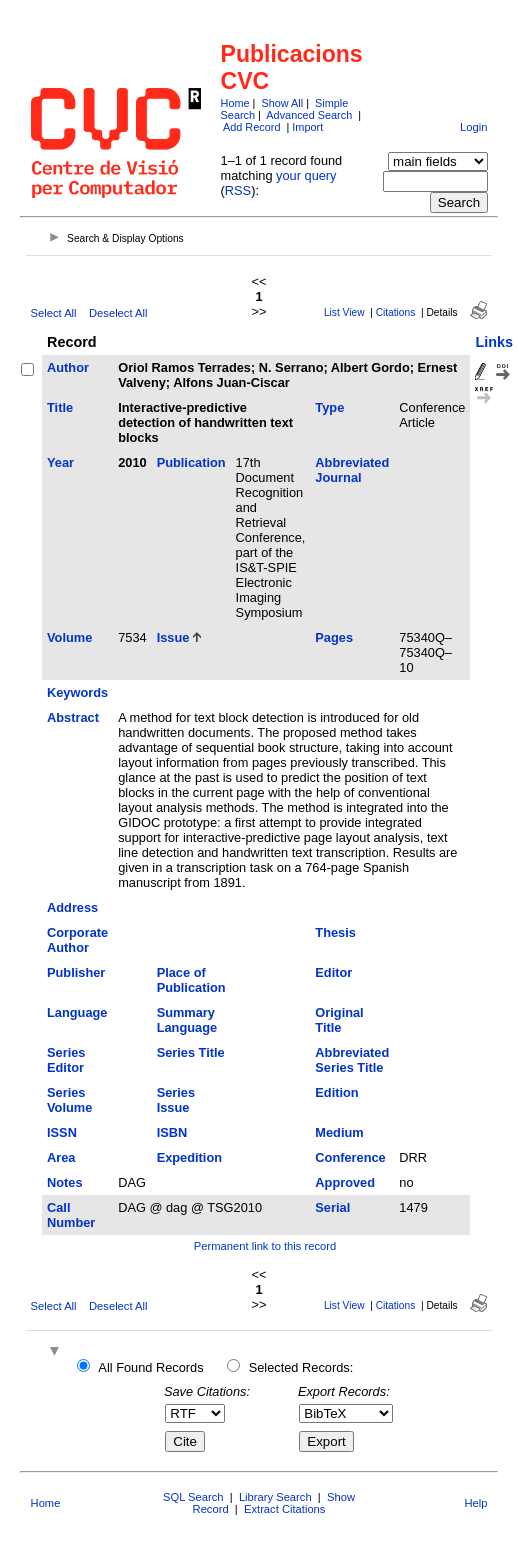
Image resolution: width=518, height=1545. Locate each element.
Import (307, 127)
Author (68, 367)
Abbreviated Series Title (352, 1060)
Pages (334, 637)
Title (60, 407)
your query (306, 175)
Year (60, 462)
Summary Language (187, 1020)
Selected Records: (301, 1367)
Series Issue (176, 1100)
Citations (396, 312)
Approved (345, 1182)
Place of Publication (191, 980)
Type (329, 407)
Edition (336, 1092)
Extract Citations (284, 1509)
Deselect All (118, 313)
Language (77, 1012)
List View (344, 312)
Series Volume (69, 1100)
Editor (333, 972)
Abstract (73, 717)
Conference (350, 1157)
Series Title (191, 1052)
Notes (65, 1182)
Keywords (77, 692)
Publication (191, 462)
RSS (238, 190)
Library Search (275, 1497)
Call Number (71, 1215)
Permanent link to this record (265, 1246)
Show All (282, 103)
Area (61, 1157)
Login (473, 127)
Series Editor (66, 1060)
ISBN (172, 1132)
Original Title (339, 1020)
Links (494, 342)
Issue (173, 637)
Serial (332, 1207)
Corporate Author (77, 940)
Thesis (335, 932)
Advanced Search (309, 115)
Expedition (189, 1157)
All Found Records (150, 1367)
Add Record (251, 127)
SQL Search (193, 1497)
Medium (339, 1132)
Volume (69, 637)
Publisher (76, 972)
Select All (54, 313)
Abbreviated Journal (352, 470)
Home (235, 103)
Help (475, 1503)
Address (72, 907)
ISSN (62, 1132)
